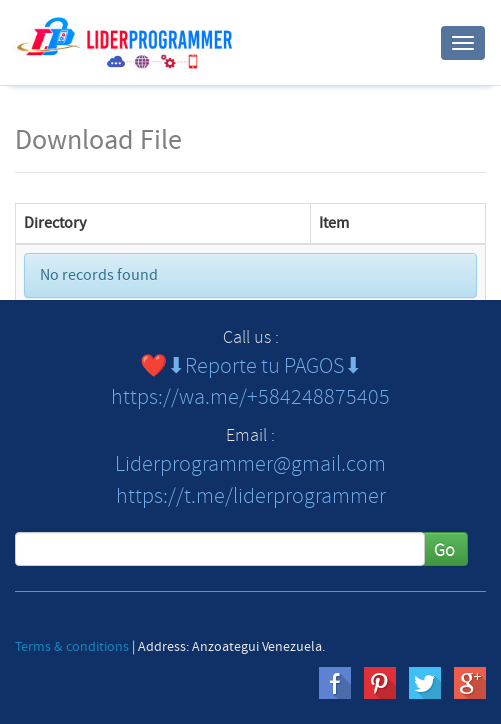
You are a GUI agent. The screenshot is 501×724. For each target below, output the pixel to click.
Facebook (335, 683)
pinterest (380, 683)
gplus (470, 683)
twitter (425, 683)
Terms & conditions (72, 647)
